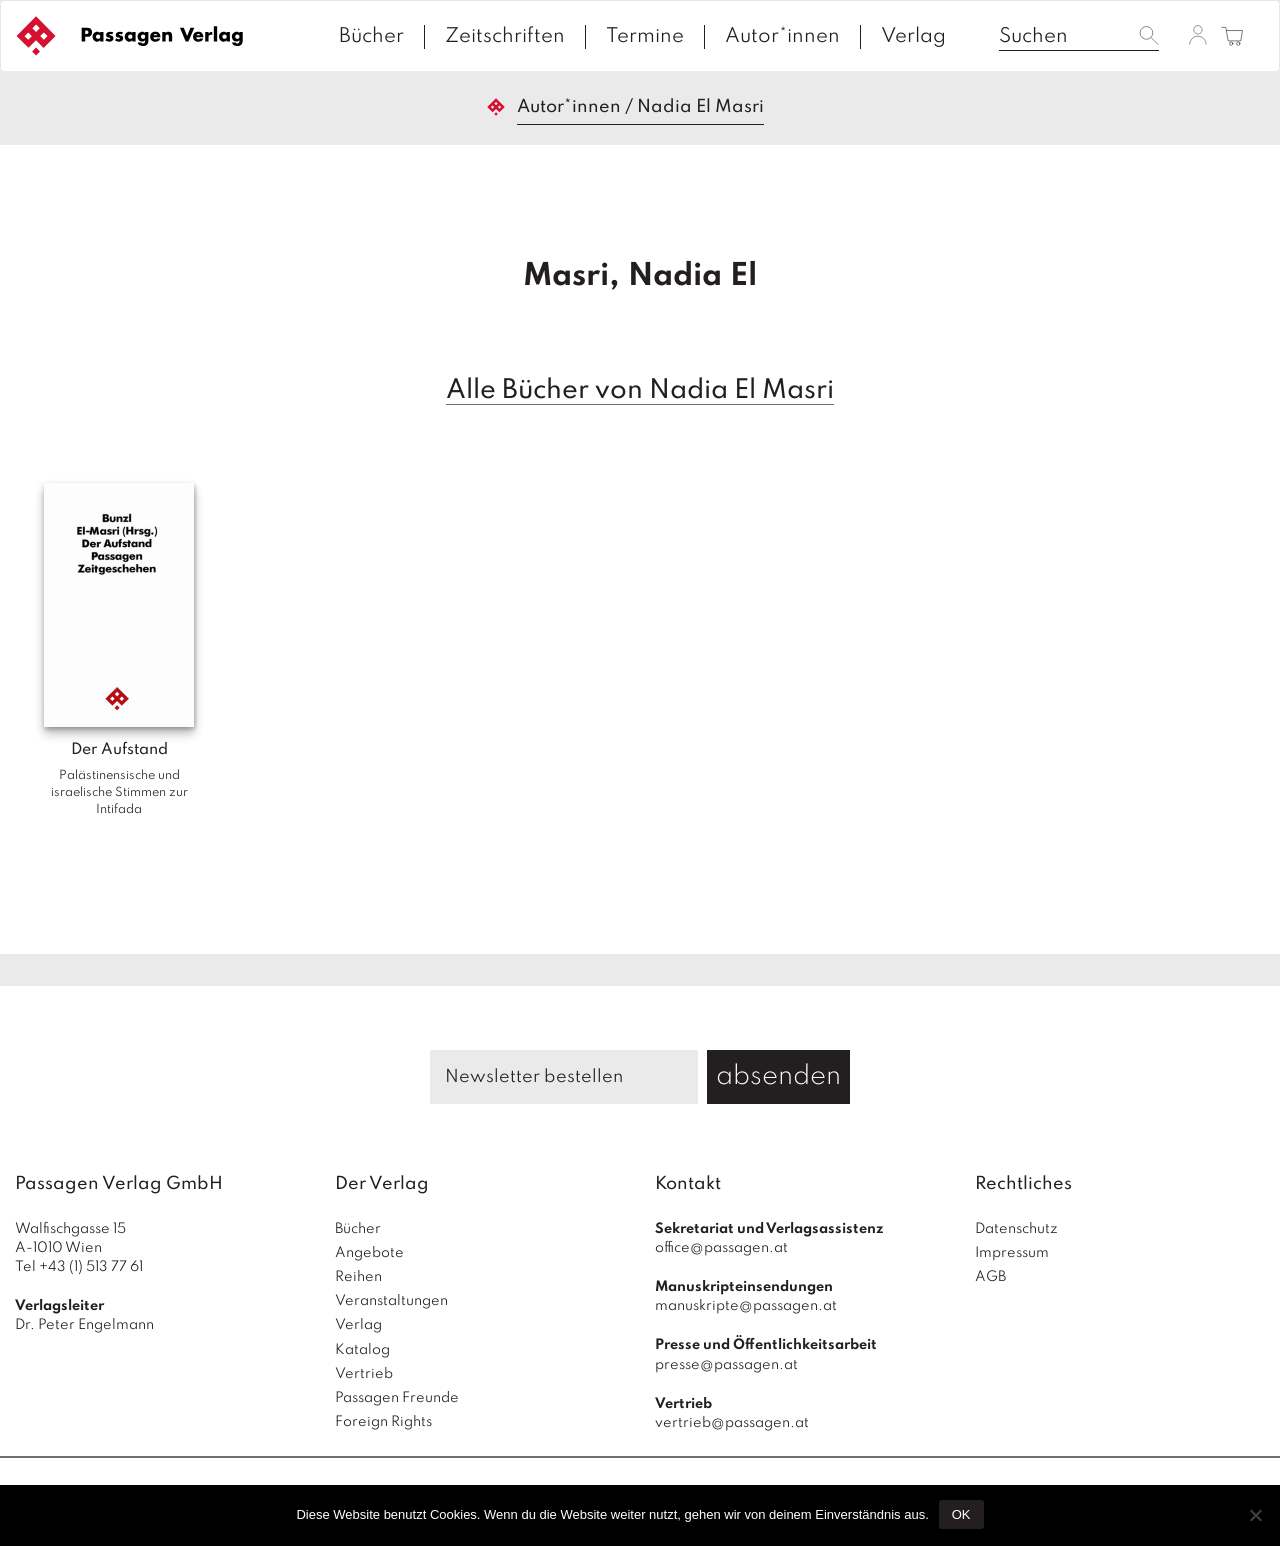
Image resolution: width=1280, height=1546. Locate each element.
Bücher (371, 37)
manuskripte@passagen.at (746, 1306)
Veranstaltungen (391, 1301)
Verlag (913, 37)
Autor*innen (782, 37)
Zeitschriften (505, 37)
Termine (645, 37)
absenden (778, 1076)
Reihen (358, 1277)
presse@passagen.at (726, 1365)
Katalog (362, 1350)
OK (961, 1514)
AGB (990, 1277)
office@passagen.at (721, 1248)
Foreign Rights (383, 1422)
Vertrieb (364, 1374)
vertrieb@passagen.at (732, 1423)
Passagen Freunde (397, 1398)
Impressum (1012, 1253)
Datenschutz (1016, 1229)
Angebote (369, 1253)
